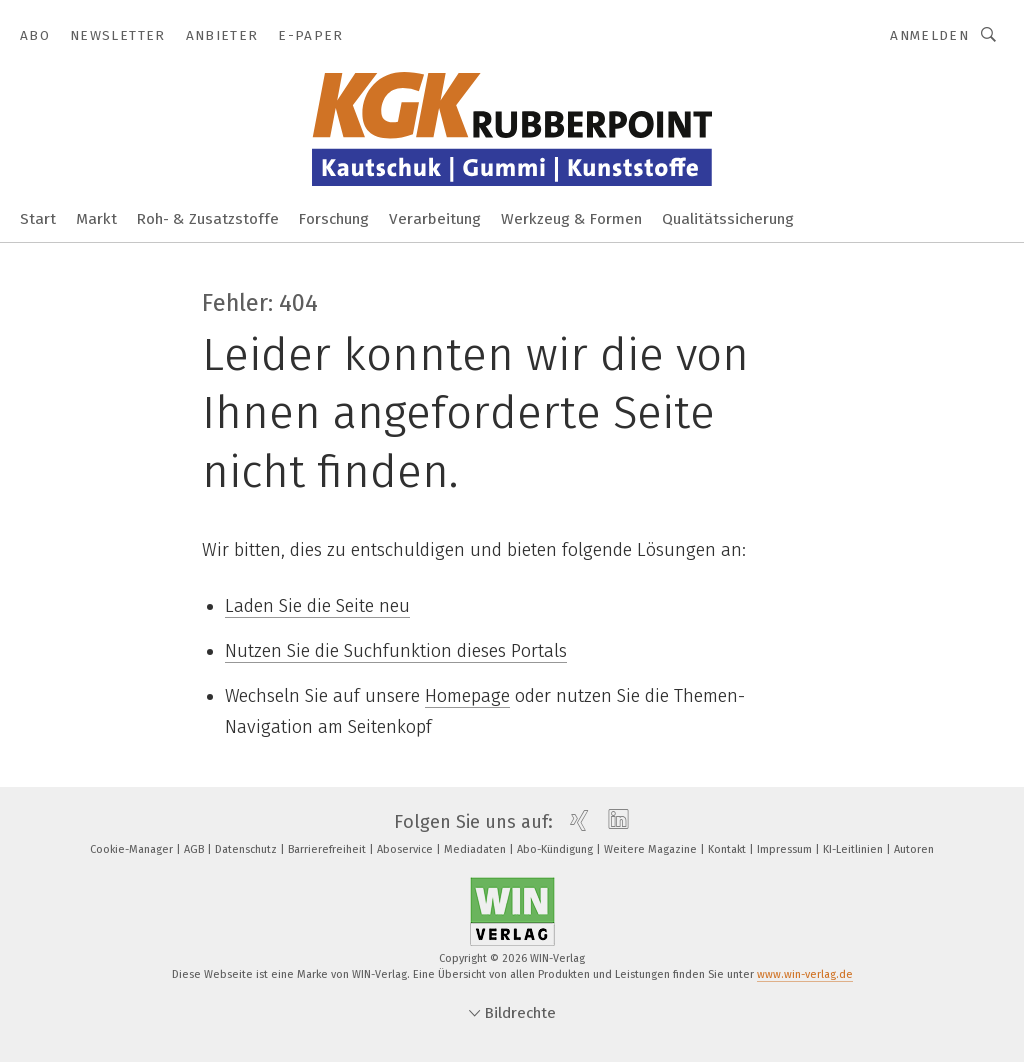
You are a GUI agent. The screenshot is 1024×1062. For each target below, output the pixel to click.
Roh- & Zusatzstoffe (208, 219)
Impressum (786, 849)
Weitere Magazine (652, 849)
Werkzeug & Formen (571, 219)
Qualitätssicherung (728, 219)
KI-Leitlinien (854, 849)
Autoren (914, 849)
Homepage (467, 696)
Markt (96, 219)
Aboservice (406, 849)
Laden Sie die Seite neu (317, 606)
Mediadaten (476, 849)
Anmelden (929, 35)
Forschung (334, 219)
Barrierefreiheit (328, 849)
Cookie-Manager (133, 849)
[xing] (574, 822)
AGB (195, 849)
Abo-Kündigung (556, 849)
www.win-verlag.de (805, 974)
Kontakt (728, 849)
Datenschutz (247, 849)
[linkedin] (613, 822)
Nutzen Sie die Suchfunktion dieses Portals (396, 651)
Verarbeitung (435, 219)
